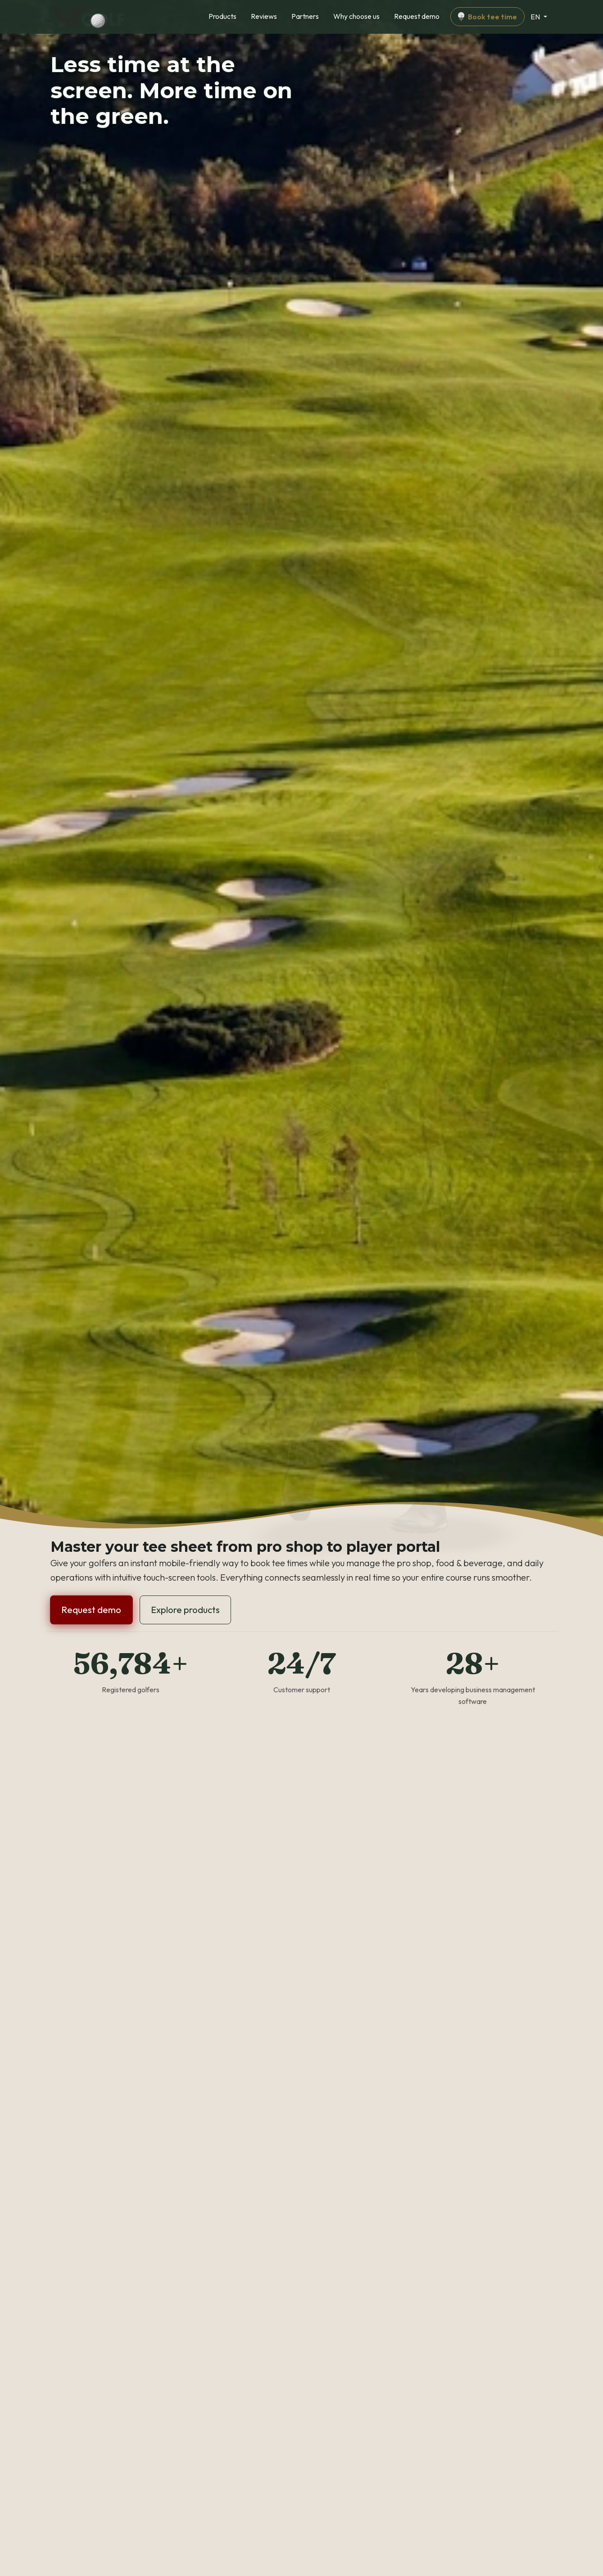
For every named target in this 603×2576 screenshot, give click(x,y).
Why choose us (356, 16)
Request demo (417, 16)
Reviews (264, 16)
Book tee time (487, 16)
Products (222, 16)
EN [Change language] (535, 16)
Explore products (185, 1609)
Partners (305, 16)
